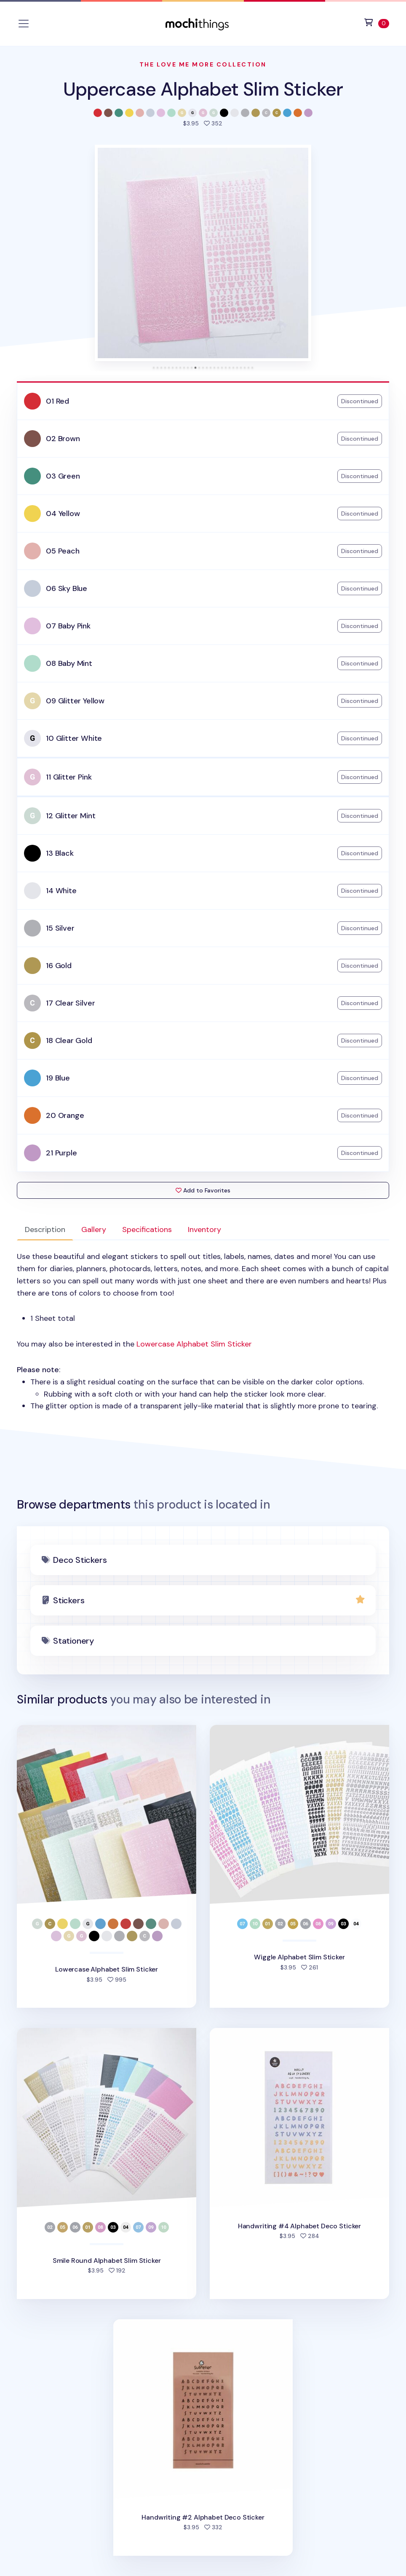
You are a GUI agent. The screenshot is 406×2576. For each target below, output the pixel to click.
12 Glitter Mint (70, 816)
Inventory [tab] (204, 1229)
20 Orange (65, 1115)
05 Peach (63, 551)
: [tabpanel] (203, 1331)
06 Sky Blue (66, 588)
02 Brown (63, 439)
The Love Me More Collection (203, 64)
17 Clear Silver (70, 1003)
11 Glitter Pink (68, 777)
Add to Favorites (203, 1190)
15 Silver (60, 928)
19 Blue (58, 1078)
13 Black (60, 853)
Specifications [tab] (147, 1229)
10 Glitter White (74, 738)
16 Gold (59, 966)
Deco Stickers (80, 1559)
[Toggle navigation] (23, 23)
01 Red (57, 401)
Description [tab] (45, 1229)
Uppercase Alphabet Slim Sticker (203, 89)
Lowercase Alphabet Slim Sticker (194, 1344)
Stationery (73, 1640)
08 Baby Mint (69, 663)
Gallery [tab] (93, 1229)
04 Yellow (63, 513)
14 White (61, 891)
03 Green (63, 476)
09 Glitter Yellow (75, 701)
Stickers (68, 1600)
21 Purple (61, 1153)
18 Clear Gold (69, 1040)
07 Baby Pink (68, 626)
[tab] (153, 368)
